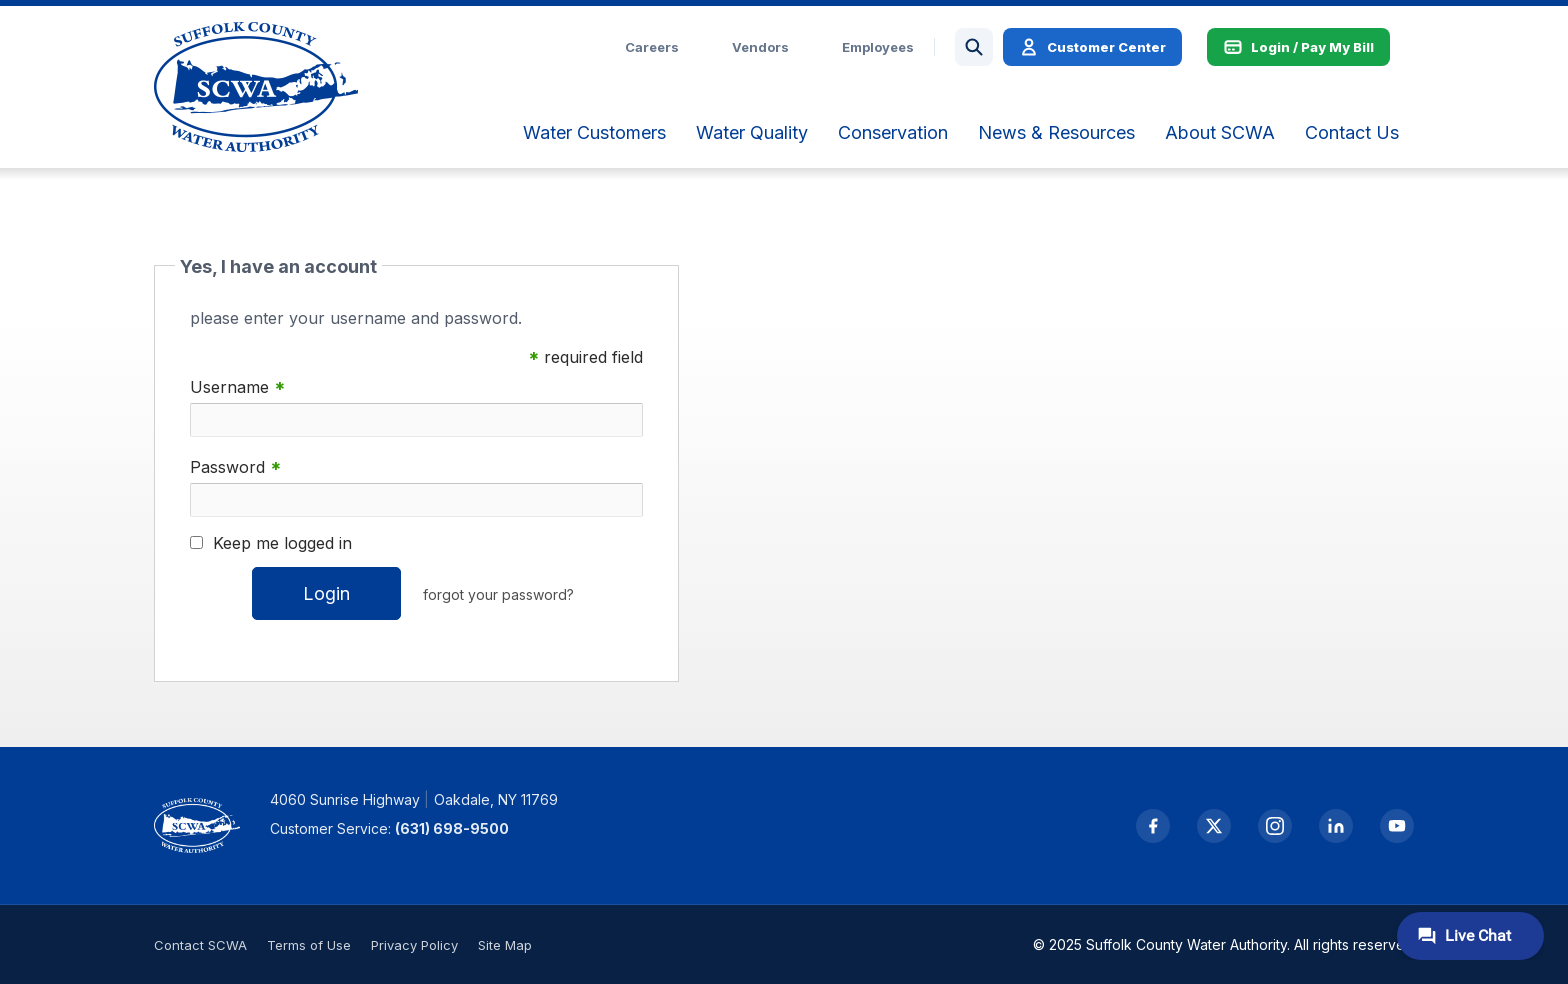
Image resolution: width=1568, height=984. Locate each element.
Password (235, 467)
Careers (652, 47)
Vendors (760, 47)
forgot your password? (498, 594)
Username (237, 387)
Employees (878, 47)
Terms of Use (309, 945)
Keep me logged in (282, 543)
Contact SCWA (200, 945)
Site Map (505, 945)
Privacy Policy (414, 945)
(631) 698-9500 (452, 828)
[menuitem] (594, 133)
